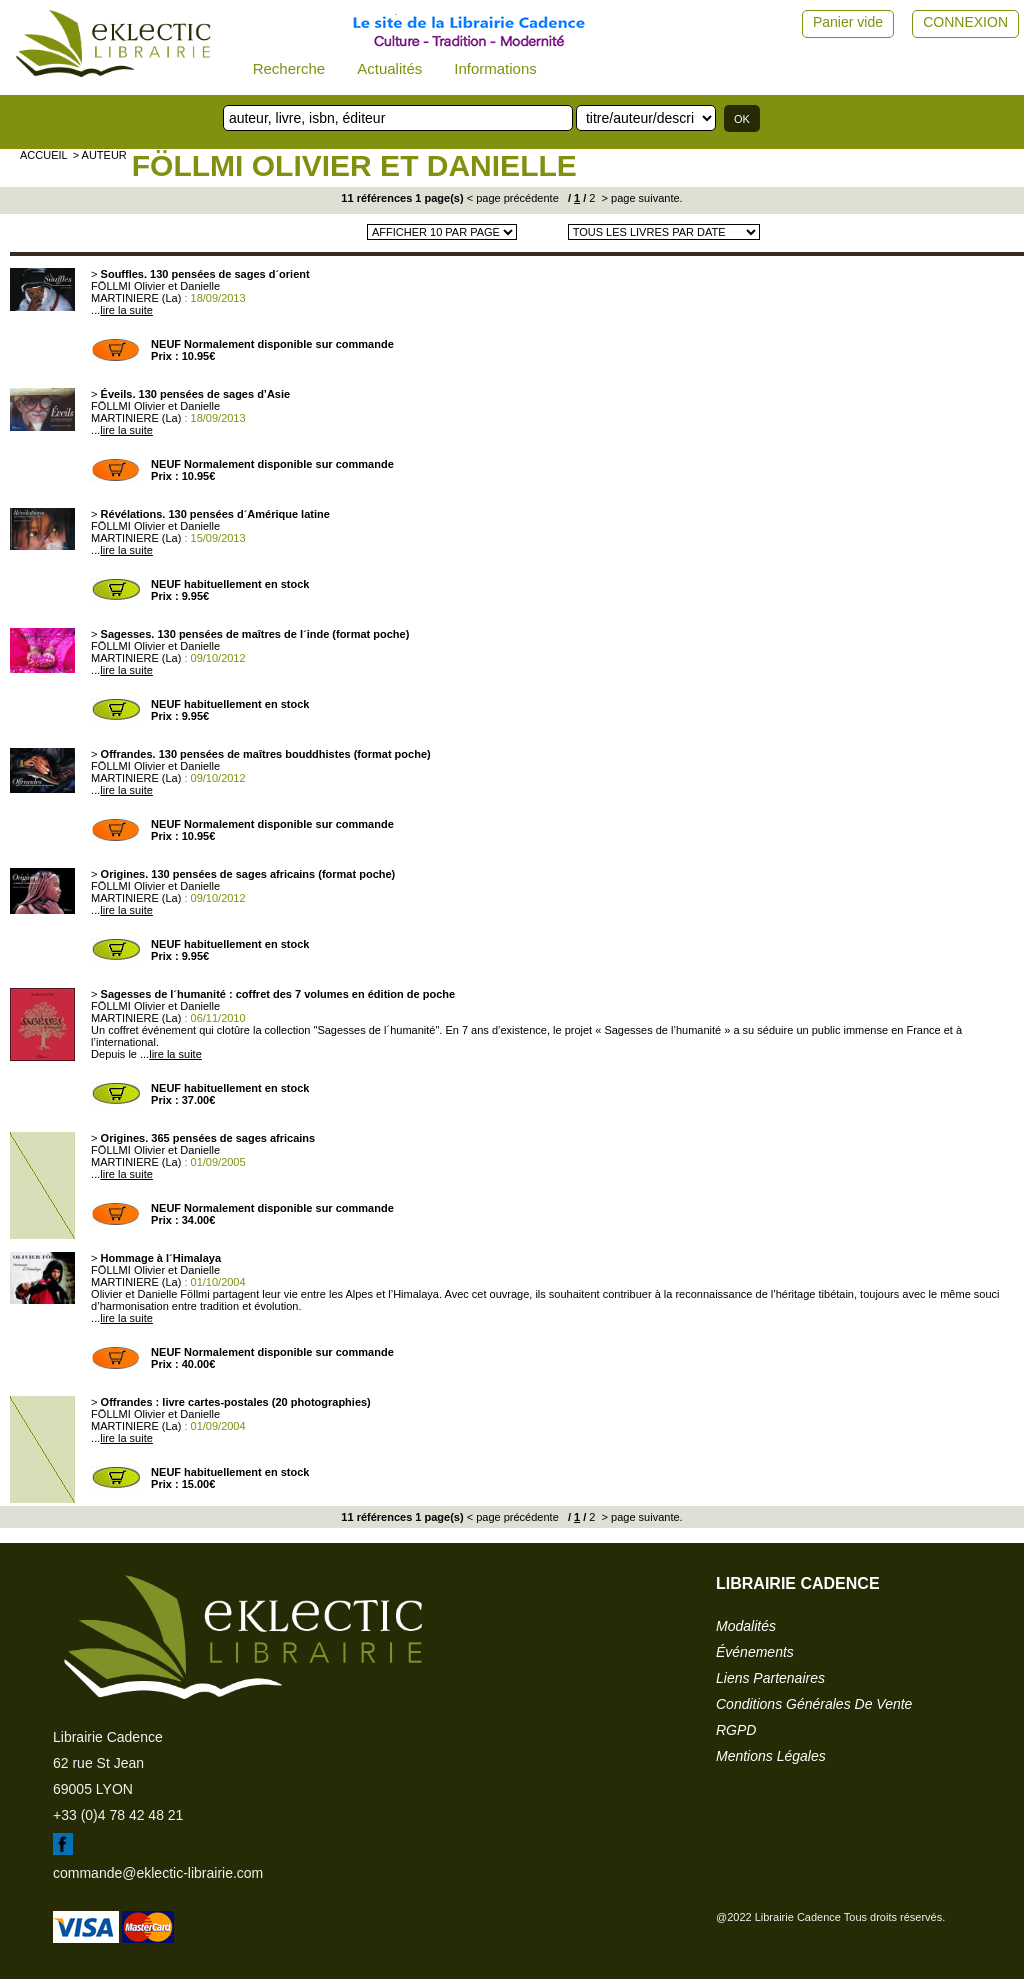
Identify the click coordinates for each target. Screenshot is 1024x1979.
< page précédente (513, 198)
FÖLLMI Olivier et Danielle (354, 165)
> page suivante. (641, 198)
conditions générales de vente (814, 1704)
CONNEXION (965, 22)
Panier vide (848, 22)
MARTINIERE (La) (136, 298)
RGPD (736, 1730)
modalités (746, 1626)
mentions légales (771, 1756)
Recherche (289, 68)
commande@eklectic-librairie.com (158, 1873)
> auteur (100, 155)
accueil (44, 155)
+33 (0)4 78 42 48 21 (118, 1815)
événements (755, 1652)
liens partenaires (770, 1678)
